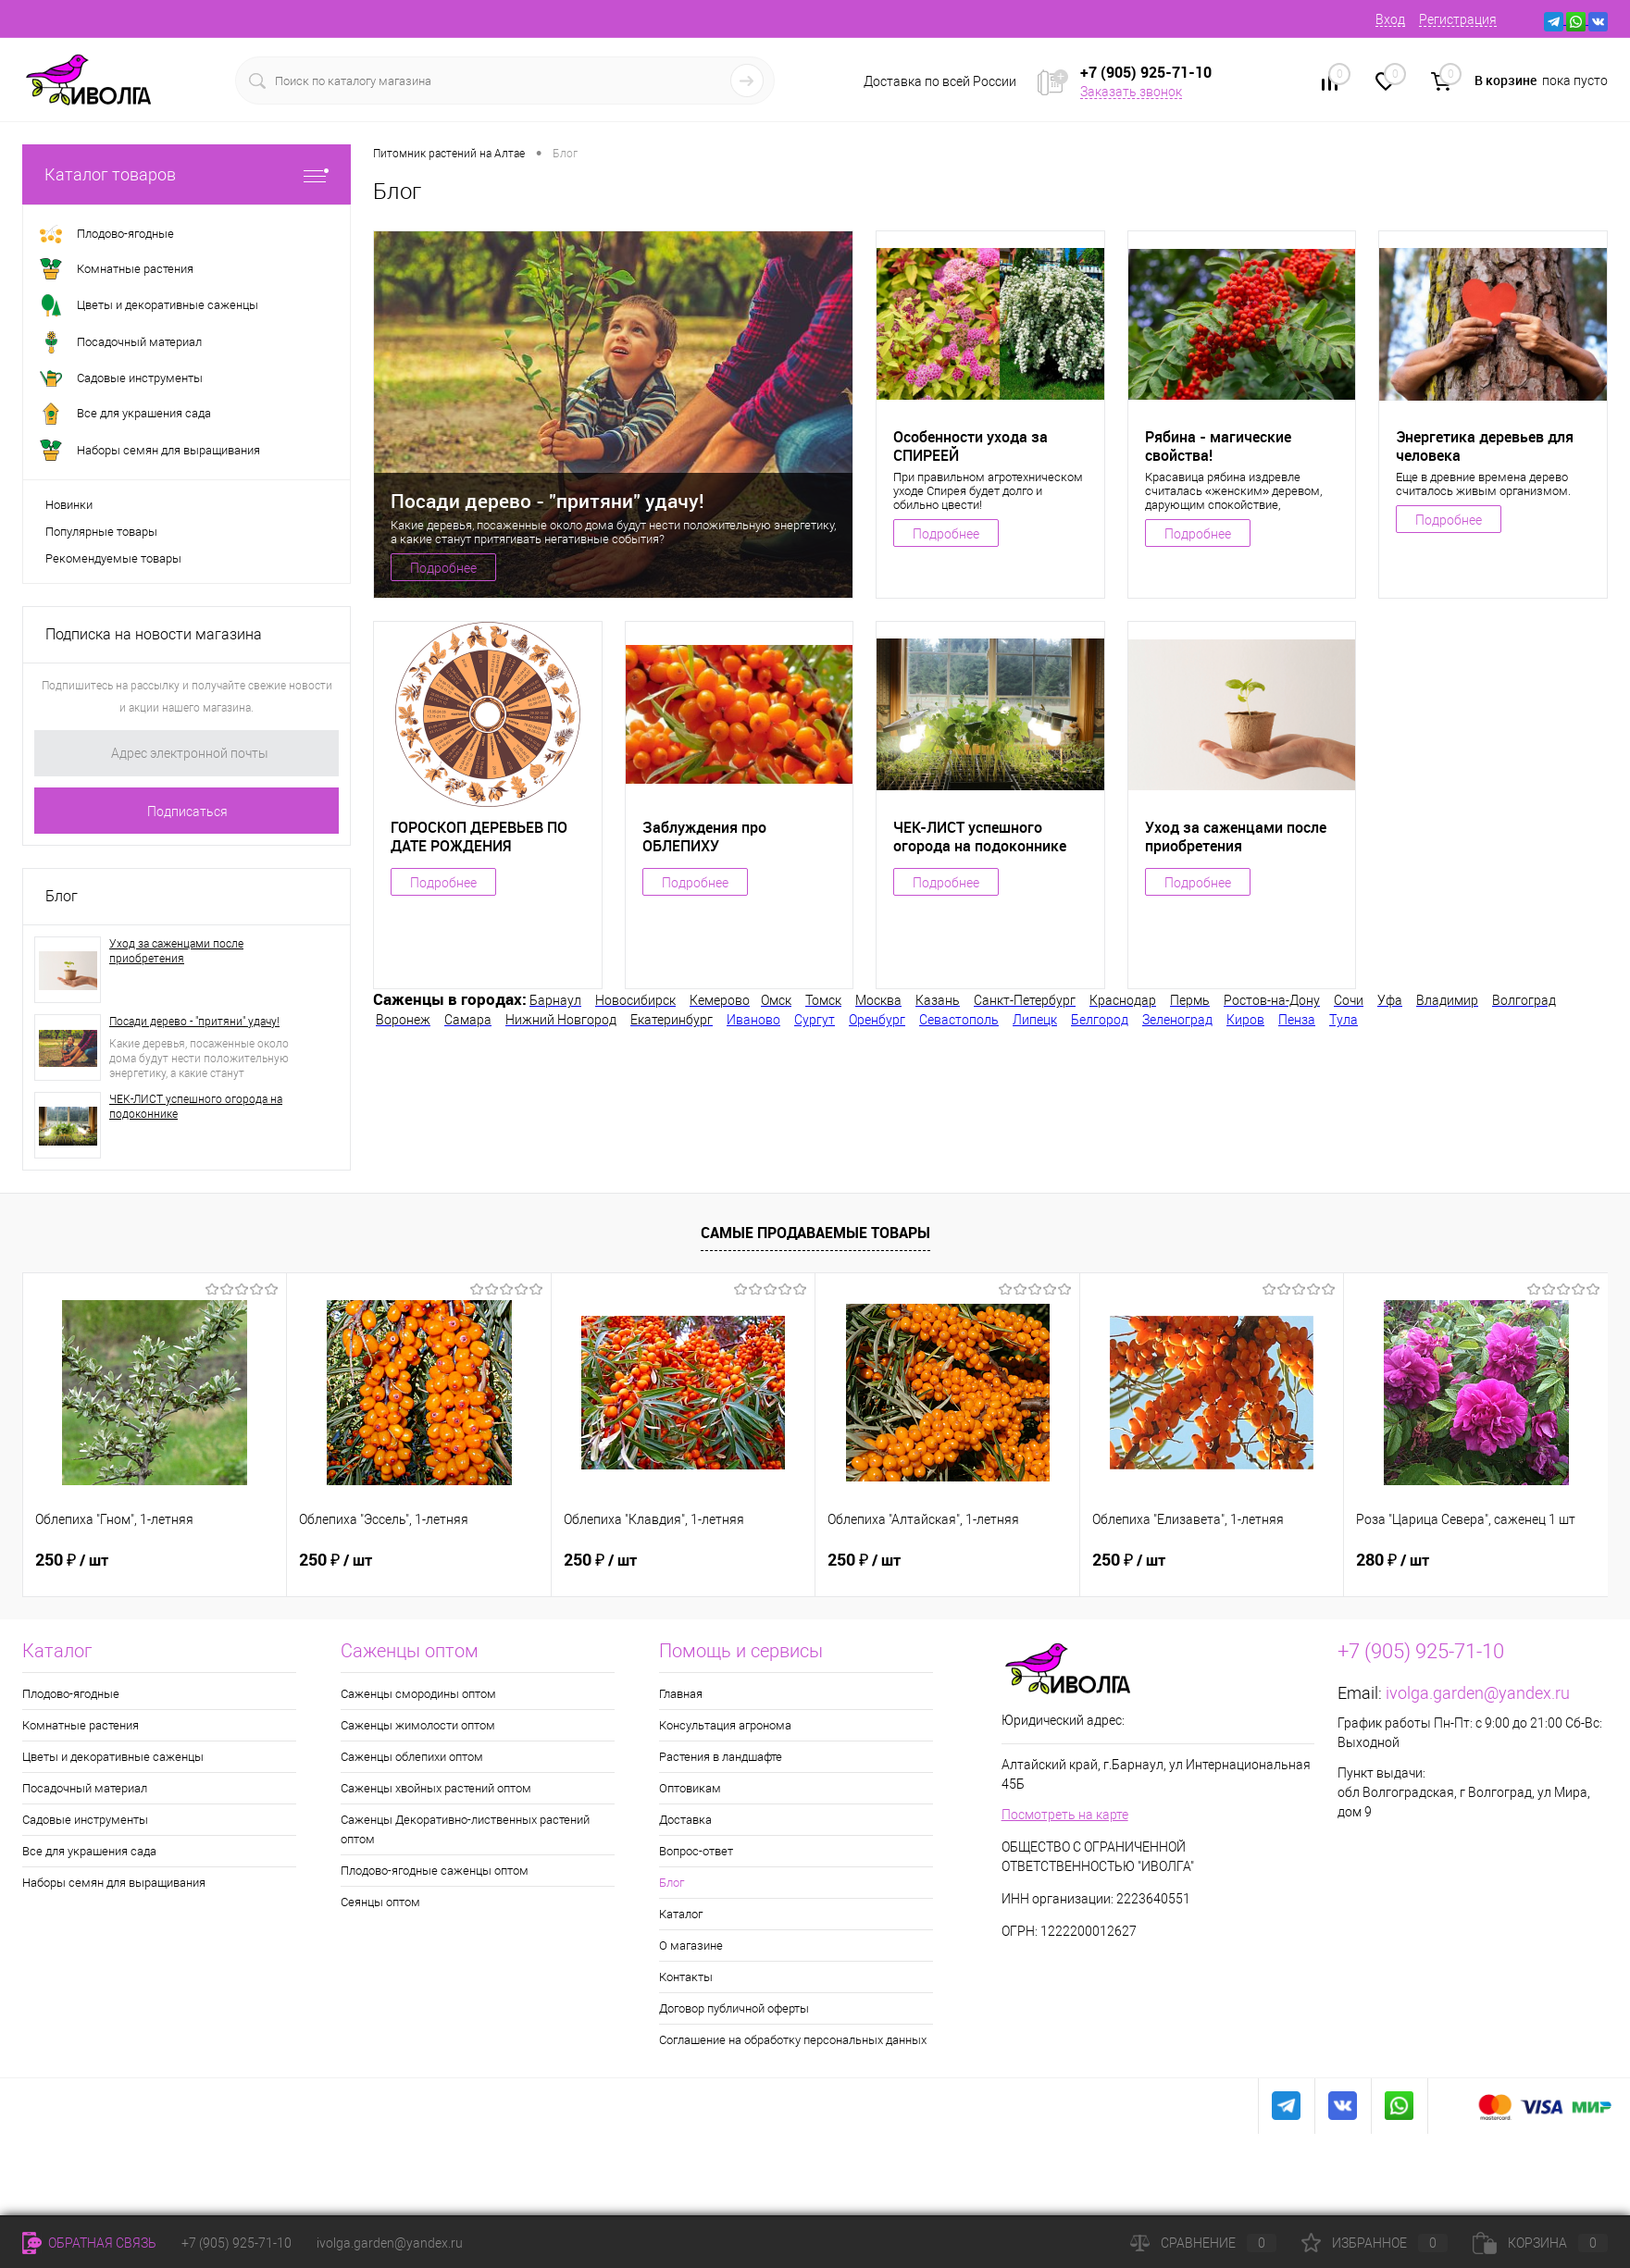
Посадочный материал (84, 1788)
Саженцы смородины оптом (418, 1694)
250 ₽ (71, 1560)
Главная (681, 1694)
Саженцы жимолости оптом (418, 1725)
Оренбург (877, 1019)
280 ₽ (1392, 1560)
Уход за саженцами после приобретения (176, 951)
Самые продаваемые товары (815, 1232)
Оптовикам (690, 1788)
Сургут (814, 1019)
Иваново (753, 1019)
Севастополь (959, 1019)
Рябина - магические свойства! (1218, 446)
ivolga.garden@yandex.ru (1478, 1693)
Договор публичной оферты (734, 2008)
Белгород (1099, 1019)
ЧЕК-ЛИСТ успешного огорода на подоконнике (195, 1107)
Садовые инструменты (85, 1820)
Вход (1390, 19)
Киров (1245, 1019)
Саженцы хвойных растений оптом (436, 1788)
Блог (61, 896)
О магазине (691, 1945)
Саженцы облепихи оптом (412, 1757)
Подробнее (443, 568)
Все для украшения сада (89, 1851)
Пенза (1296, 1019)
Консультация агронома (725, 1725)
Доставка (685, 1820)
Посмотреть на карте (1065, 1814)
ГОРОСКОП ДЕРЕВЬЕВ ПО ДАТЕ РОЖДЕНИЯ (479, 836)
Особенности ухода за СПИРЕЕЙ (970, 446)
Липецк (1035, 1019)
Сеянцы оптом (380, 1902)
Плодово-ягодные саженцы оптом (435, 1871)
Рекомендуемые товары (113, 558)
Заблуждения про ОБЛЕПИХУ (704, 836)
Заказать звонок (1131, 91)
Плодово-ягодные (70, 1694)
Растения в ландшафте (720, 1757)
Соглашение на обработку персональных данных (793, 2040)
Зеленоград (1177, 1019)
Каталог (681, 1914)
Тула (1343, 1019)
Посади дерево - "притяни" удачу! (194, 1021)
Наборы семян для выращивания (113, 1883)
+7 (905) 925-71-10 (236, 2243)
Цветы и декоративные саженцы (113, 1757)
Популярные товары (101, 532)
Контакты (686, 1977)
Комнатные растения (80, 1725)
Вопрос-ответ (696, 1851)
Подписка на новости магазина (153, 634)
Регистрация (1458, 19)
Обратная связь (89, 2243)
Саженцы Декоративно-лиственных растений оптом (465, 1829)
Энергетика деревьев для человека (1485, 446)
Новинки (69, 505)
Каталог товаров (186, 174)
